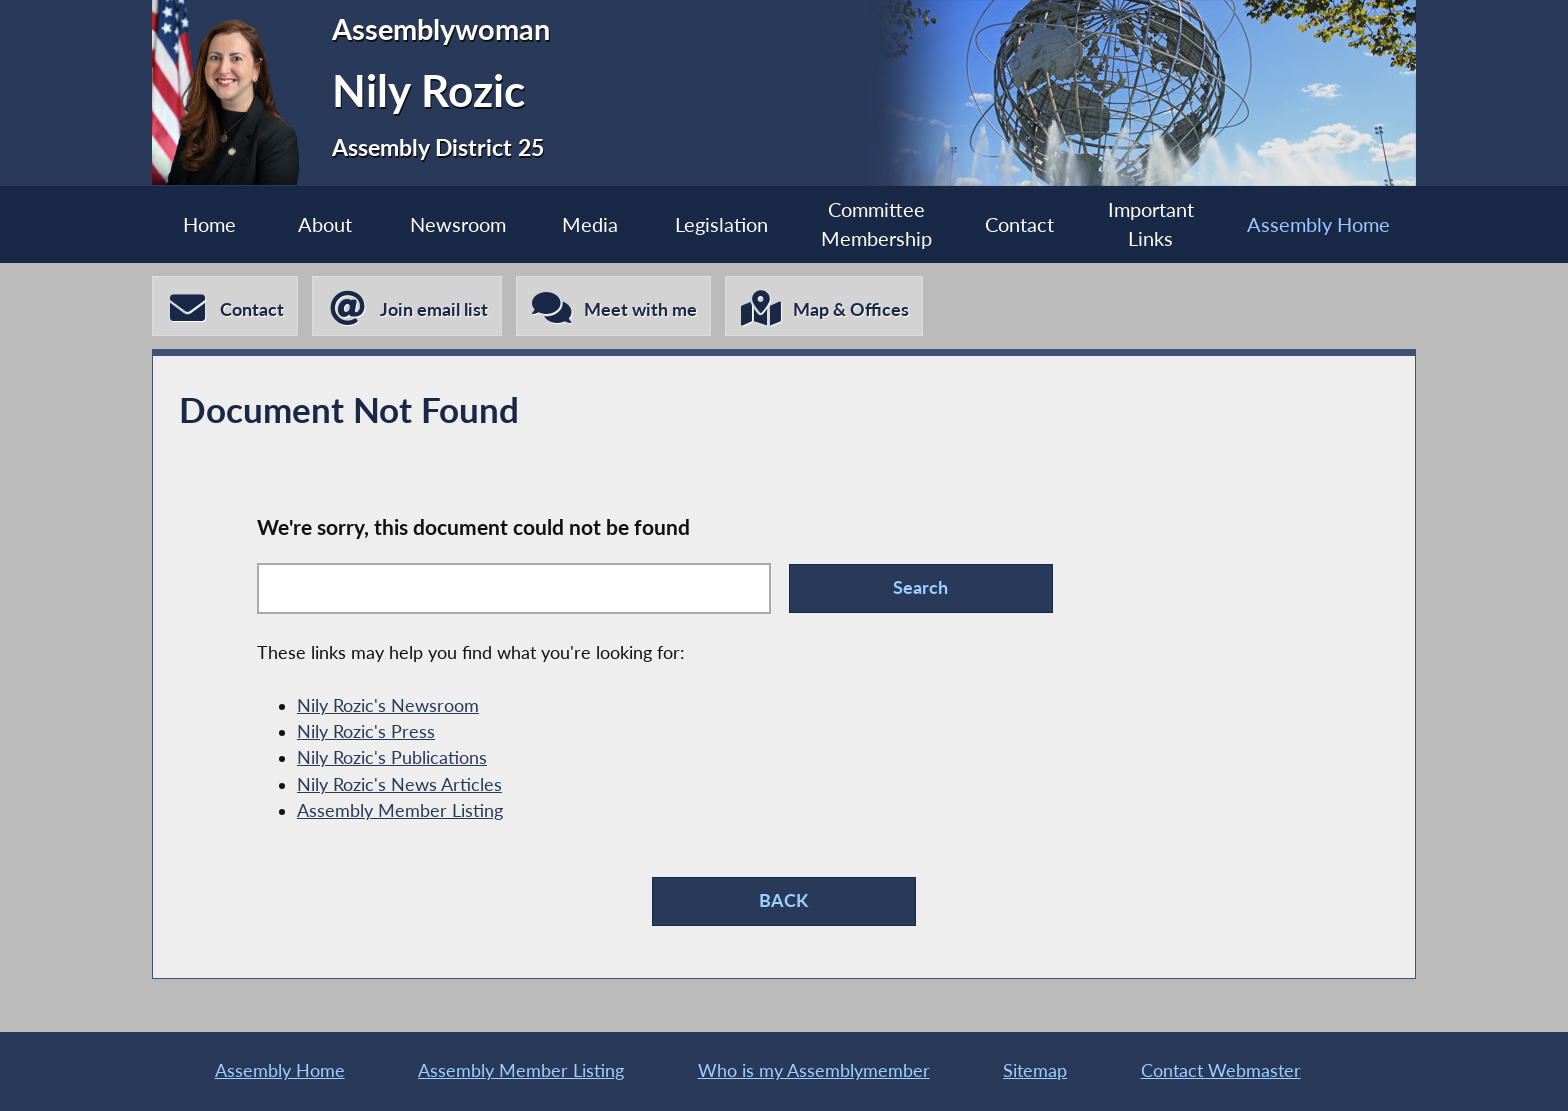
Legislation (721, 224)
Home (209, 224)
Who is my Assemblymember (814, 1070)
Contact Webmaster (1221, 1070)
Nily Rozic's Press (366, 731)
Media (590, 224)
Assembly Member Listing (400, 810)
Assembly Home (1318, 224)
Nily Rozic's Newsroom (388, 705)
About (325, 224)
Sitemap (1035, 1070)
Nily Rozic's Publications (392, 757)
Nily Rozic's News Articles (399, 784)
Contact (1019, 224)
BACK (783, 900)
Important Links (1151, 224)
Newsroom (458, 224)
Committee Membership (876, 224)
